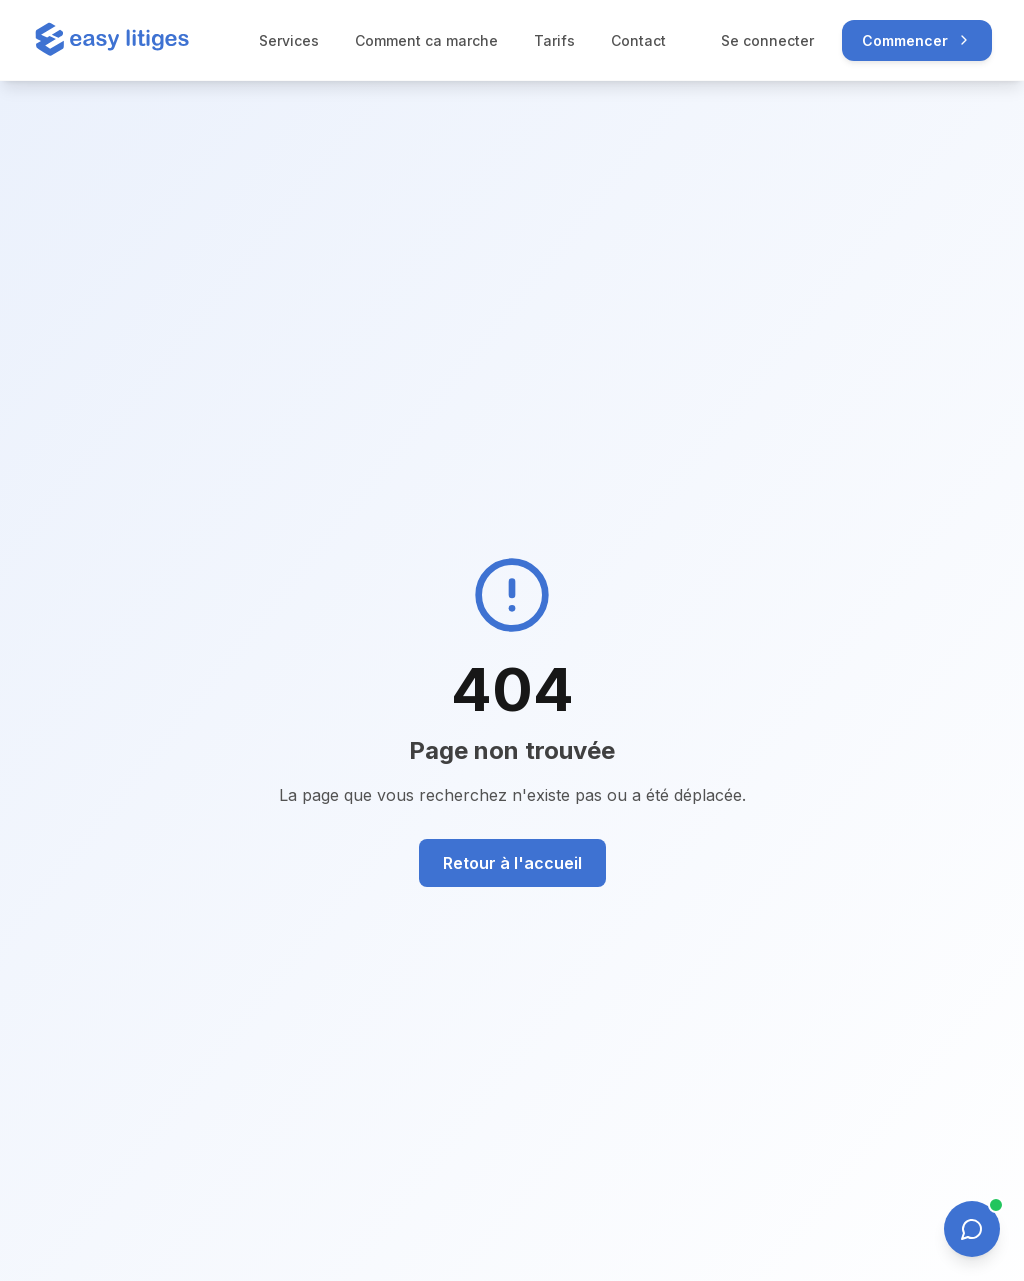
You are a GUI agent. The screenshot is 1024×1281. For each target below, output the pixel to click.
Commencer (917, 40)
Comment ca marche (426, 40)
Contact (638, 40)
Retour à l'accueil (512, 863)
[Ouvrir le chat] (972, 1229)
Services (289, 40)
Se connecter (767, 40)
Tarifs (554, 40)
